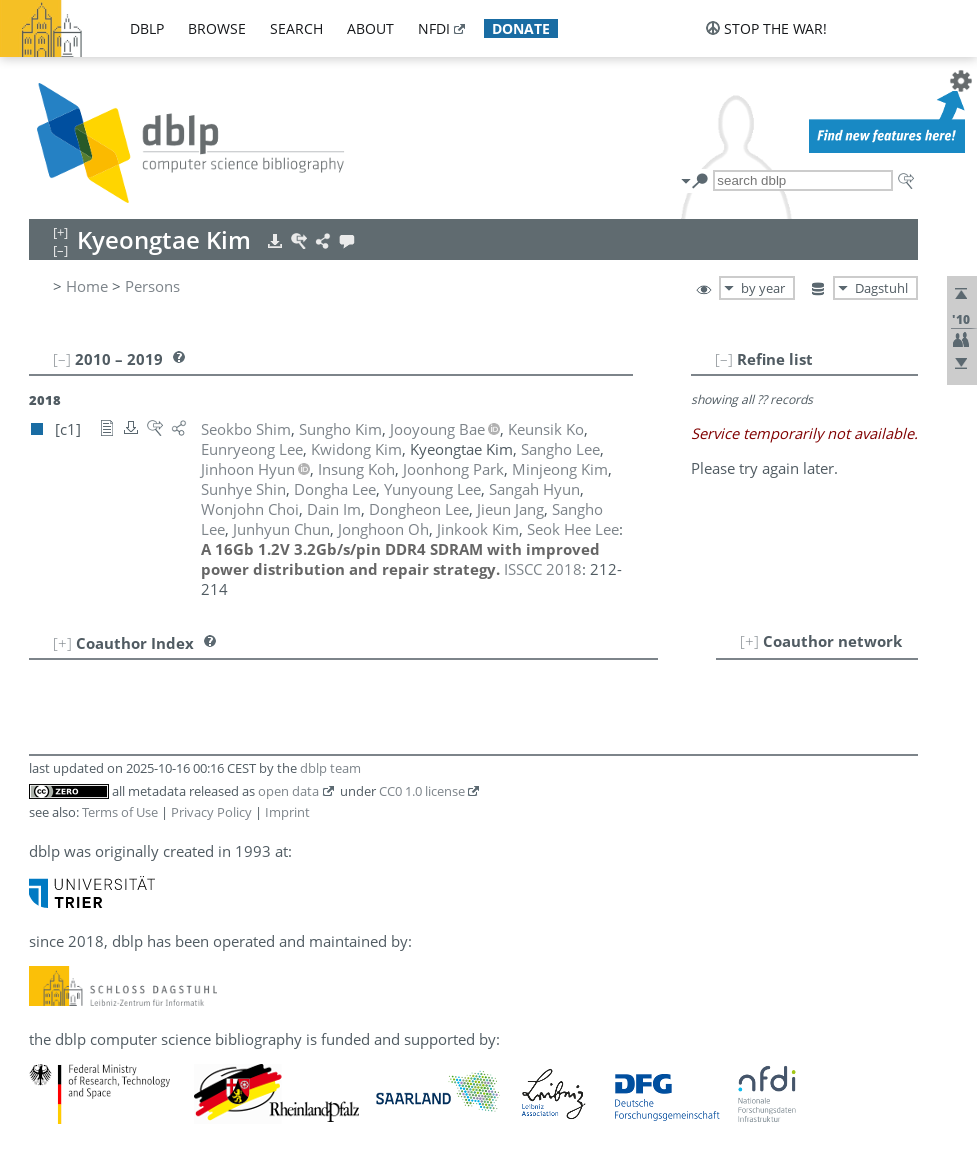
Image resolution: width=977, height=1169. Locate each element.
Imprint (287, 812)
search (296, 28)
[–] (724, 359)
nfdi (434, 28)
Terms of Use (120, 812)
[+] (749, 641)
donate (521, 28)
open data (288, 791)
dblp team (330, 768)
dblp (147, 28)
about (370, 28)
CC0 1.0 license (422, 791)
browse (217, 28)
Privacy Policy (211, 812)
